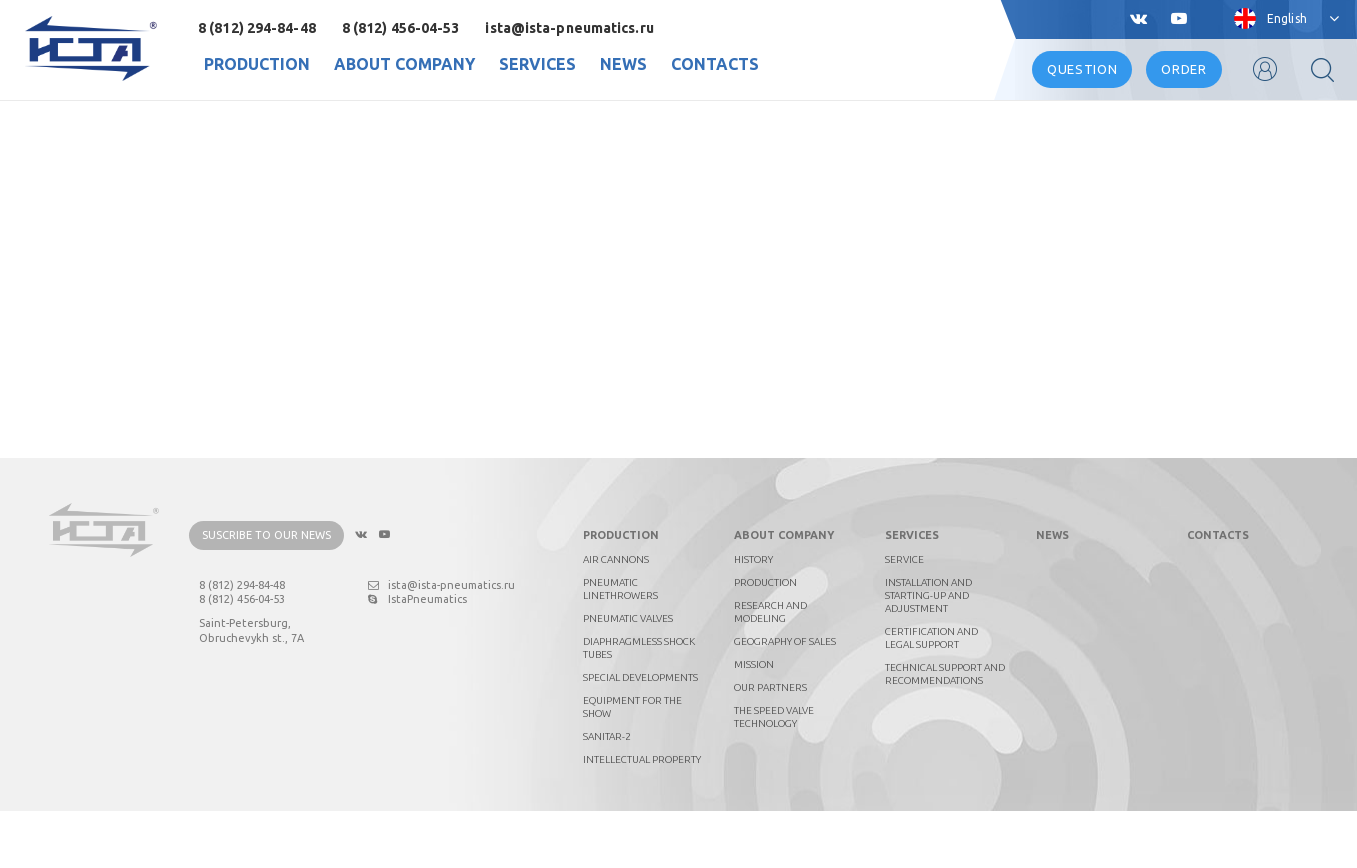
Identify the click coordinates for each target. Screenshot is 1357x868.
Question (1082, 69)
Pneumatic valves (628, 675)
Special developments (640, 734)
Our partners (770, 744)
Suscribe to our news (266, 593)
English (1287, 18)
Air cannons (616, 616)
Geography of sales (785, 698)
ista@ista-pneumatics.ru (569, 28)
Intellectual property (642, 816)
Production (257, 64)
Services (537, 64)
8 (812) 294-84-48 (257, 28)
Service (904, 616)
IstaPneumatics (417, 657)
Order (1183, 69)
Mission (754, 721)
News (623, 64)
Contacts (715, 64)
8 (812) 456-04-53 (401, 28)
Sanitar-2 (607, 793)
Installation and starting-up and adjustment (928, 652)
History (753, 616)
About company (404, 64)
